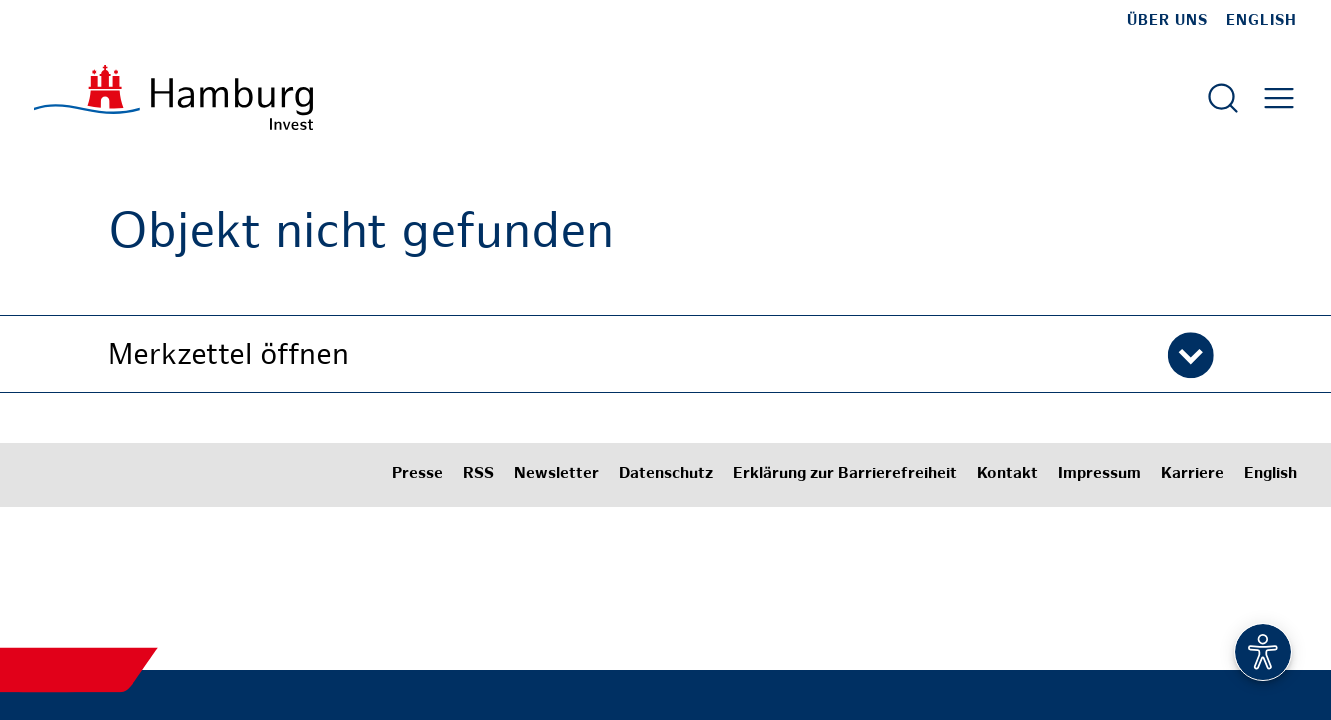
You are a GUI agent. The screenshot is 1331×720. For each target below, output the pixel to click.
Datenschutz (666, 474)
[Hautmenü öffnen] (1279, 98)
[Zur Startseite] (173, 97)
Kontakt (1007, 474)
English (1261, 21)
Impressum (1099, 474)
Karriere (1192, 474)
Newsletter (556, 474)
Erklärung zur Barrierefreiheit (845, 474)
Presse (417, 474)
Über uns (1167, 21)
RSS (478, 474)
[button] (666, 354)
